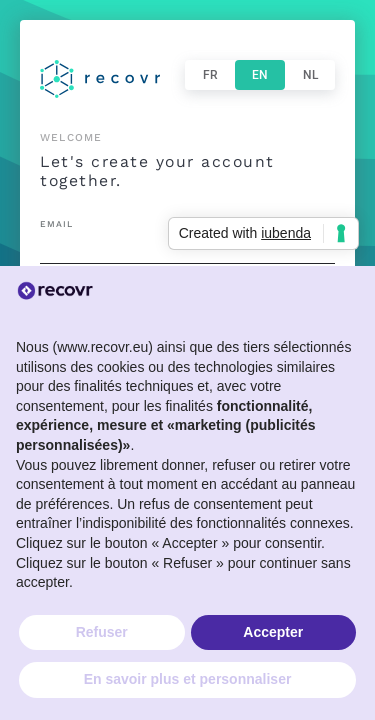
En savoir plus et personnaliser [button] (188, 679)
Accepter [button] (273, 632)
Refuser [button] (102, 632)
